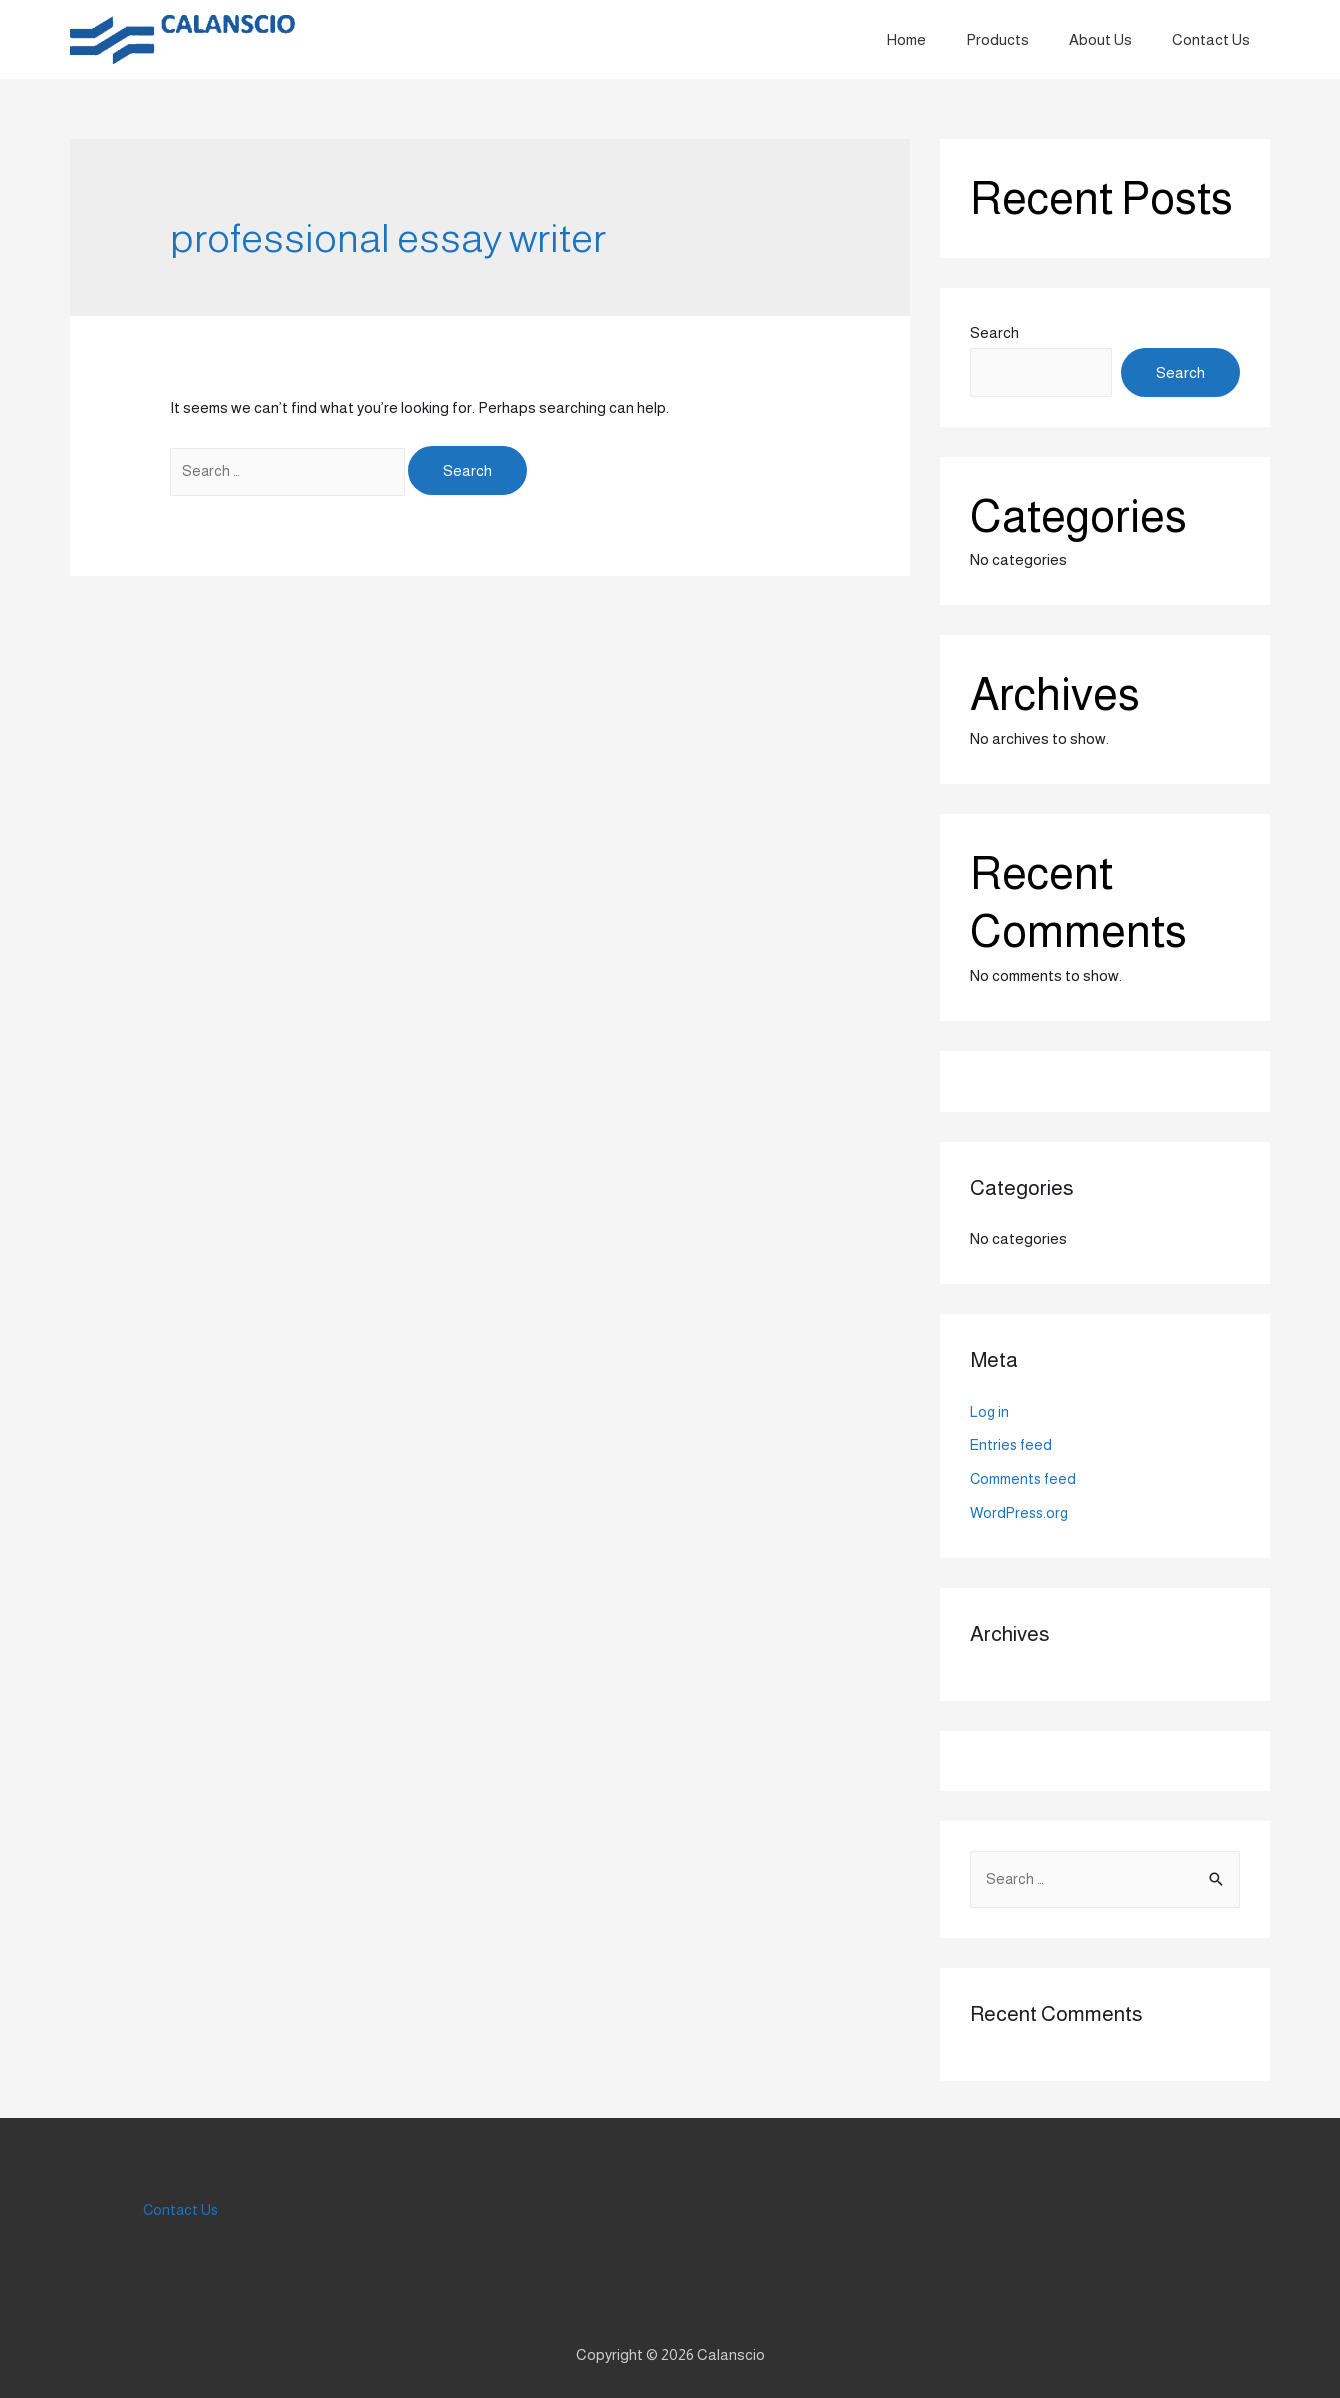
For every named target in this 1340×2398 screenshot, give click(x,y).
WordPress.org (1021, 1512)
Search (994, 332)
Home (941, 39)
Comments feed (1024, 1478)
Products (1022, 39)
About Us (1115, 39)
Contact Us (1216, 39)
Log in (990, 1411)
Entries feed (1012, 1444)
